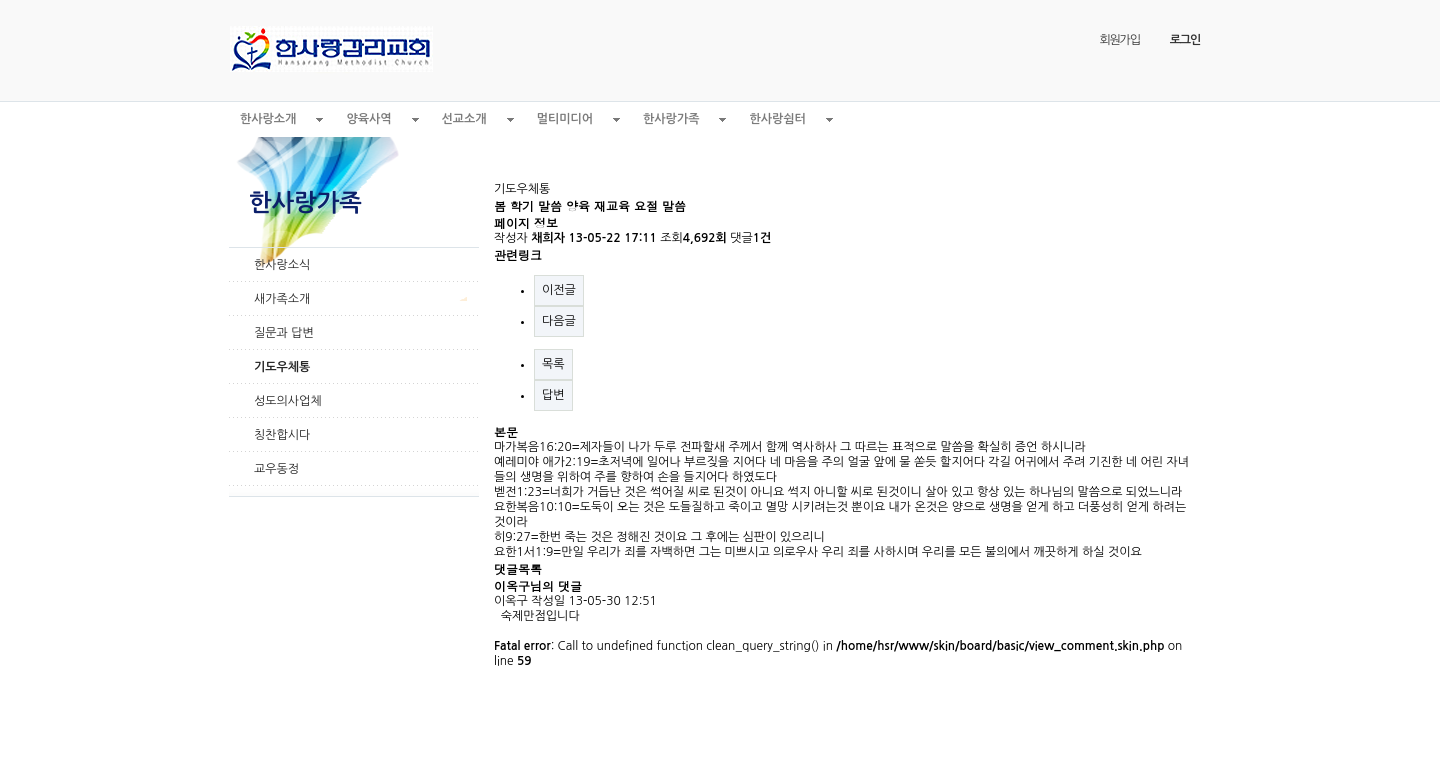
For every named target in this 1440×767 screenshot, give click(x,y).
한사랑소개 (268, 119)
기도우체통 (282, 367)
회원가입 (1119, 40)
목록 (553, 364)
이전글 (559, 290)
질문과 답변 (284, 333)
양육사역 (368, 119)
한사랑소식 (282, 265)
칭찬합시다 (282, 435)
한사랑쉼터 (777, 119)
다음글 (559, 321)
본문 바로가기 (0, 0)
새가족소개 (282, 299)
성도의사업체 (288, 401)
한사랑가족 (671, 119)
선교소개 (464, 119)
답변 (553, 395)
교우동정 (276, 469)
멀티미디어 (565, 119)
